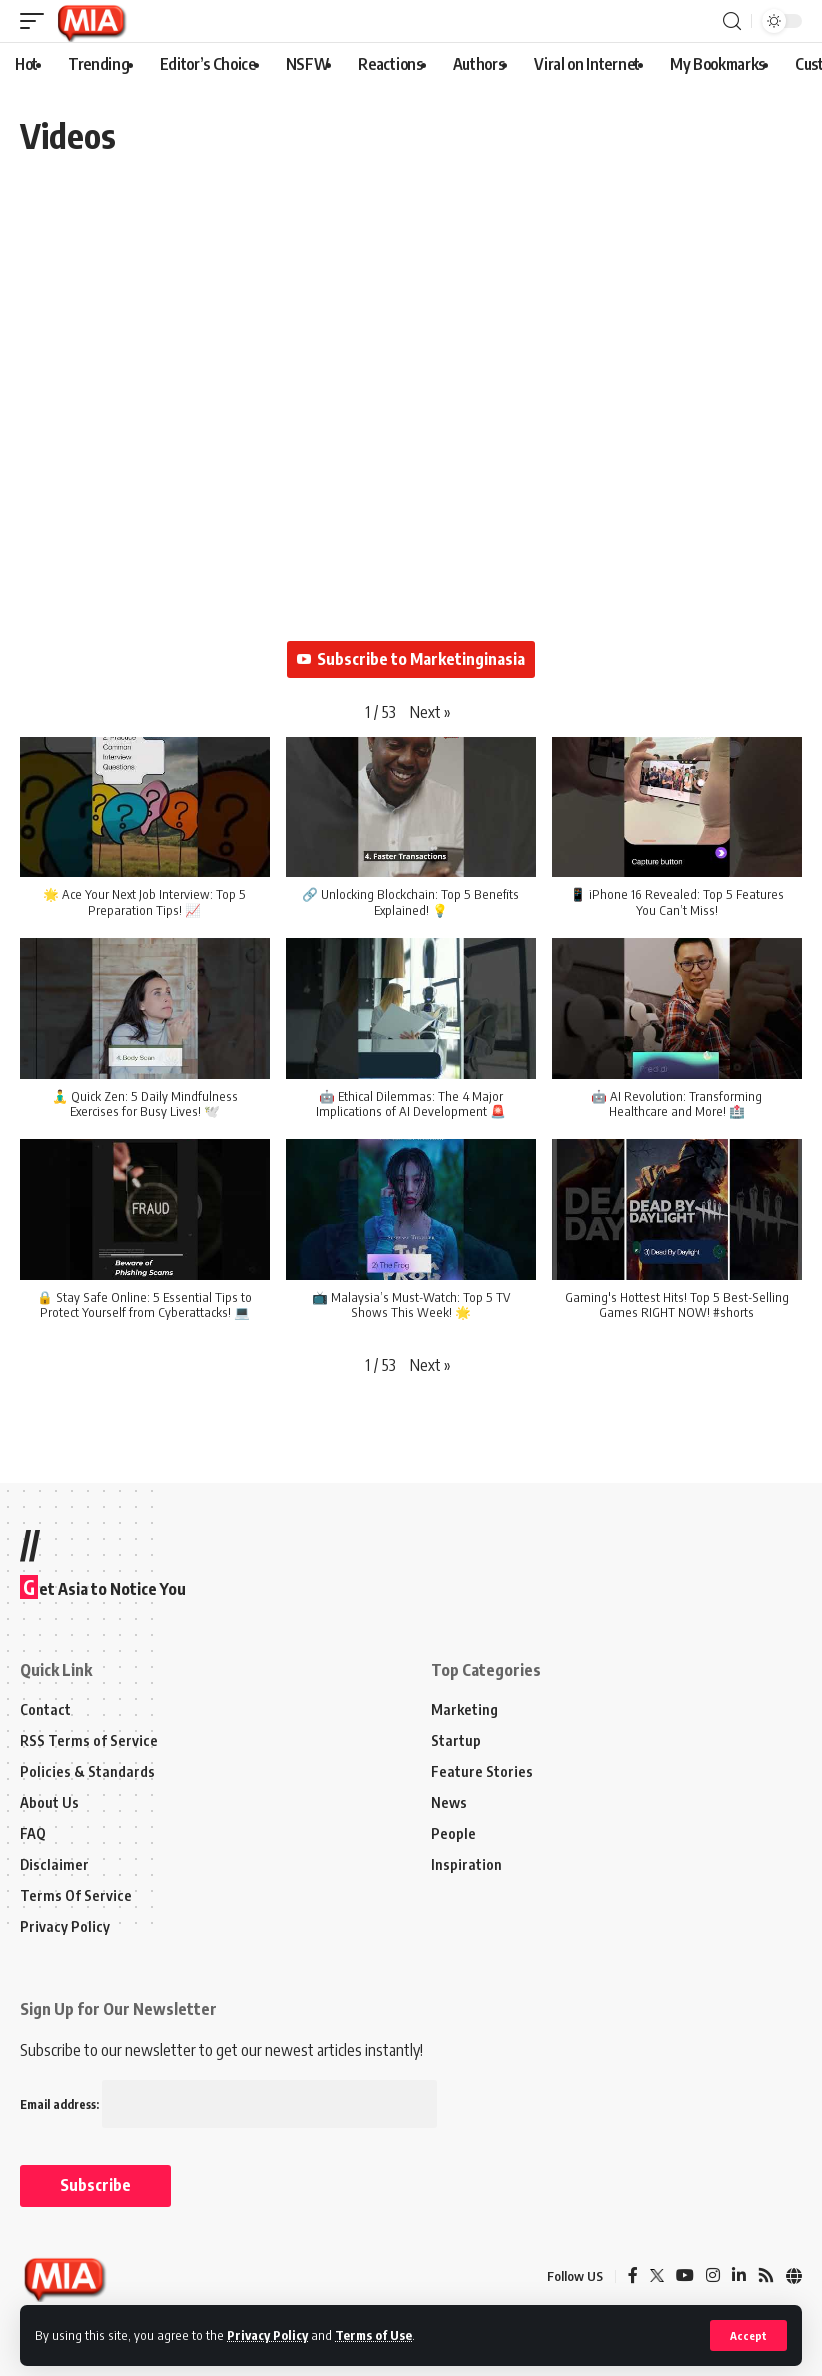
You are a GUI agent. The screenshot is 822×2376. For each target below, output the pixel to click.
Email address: (228, 2104)
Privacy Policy (267, 2335)
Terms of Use (373, 2335)
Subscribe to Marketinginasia (411, 659)
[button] (430, 712)
